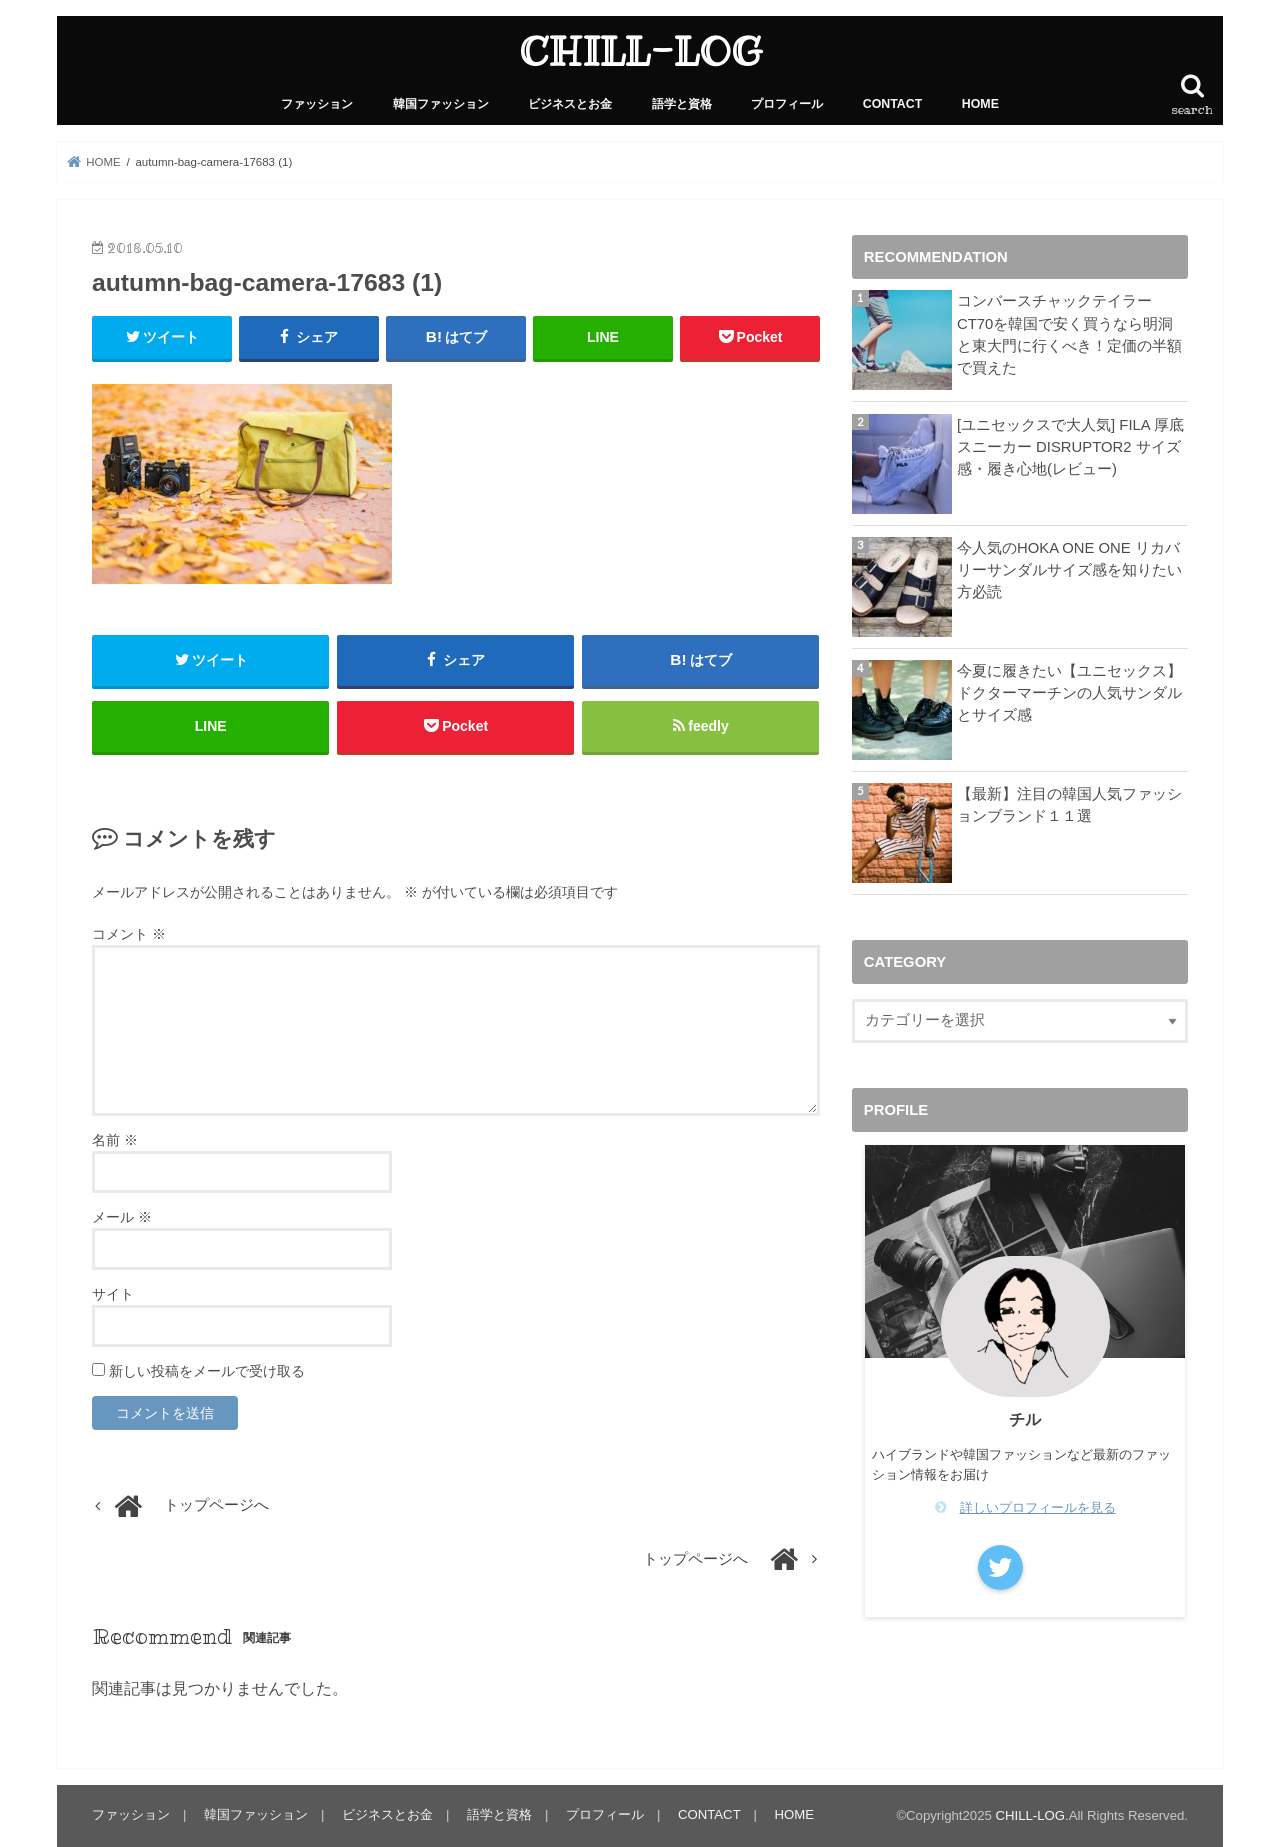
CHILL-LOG (640, 51)
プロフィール (787, 104)
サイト (113, 1294)
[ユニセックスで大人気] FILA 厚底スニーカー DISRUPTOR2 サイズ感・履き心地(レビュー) (1070, 447)
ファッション (317, 104)
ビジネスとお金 (570, 104)
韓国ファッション (441, 104)
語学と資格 (682, 104)
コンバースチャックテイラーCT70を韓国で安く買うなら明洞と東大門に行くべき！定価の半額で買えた (1069, 334)
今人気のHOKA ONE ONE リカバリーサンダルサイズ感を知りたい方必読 (1069, 570)
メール (122, 1217)
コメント (129, 934)
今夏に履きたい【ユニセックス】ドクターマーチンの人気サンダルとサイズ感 (1069, 693)
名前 (115, 1140)
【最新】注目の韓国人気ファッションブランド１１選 (1069, 805)
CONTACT (893, 104)
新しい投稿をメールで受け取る (207, 1371)
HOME (980, 104)
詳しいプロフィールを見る (1038, 1507)
